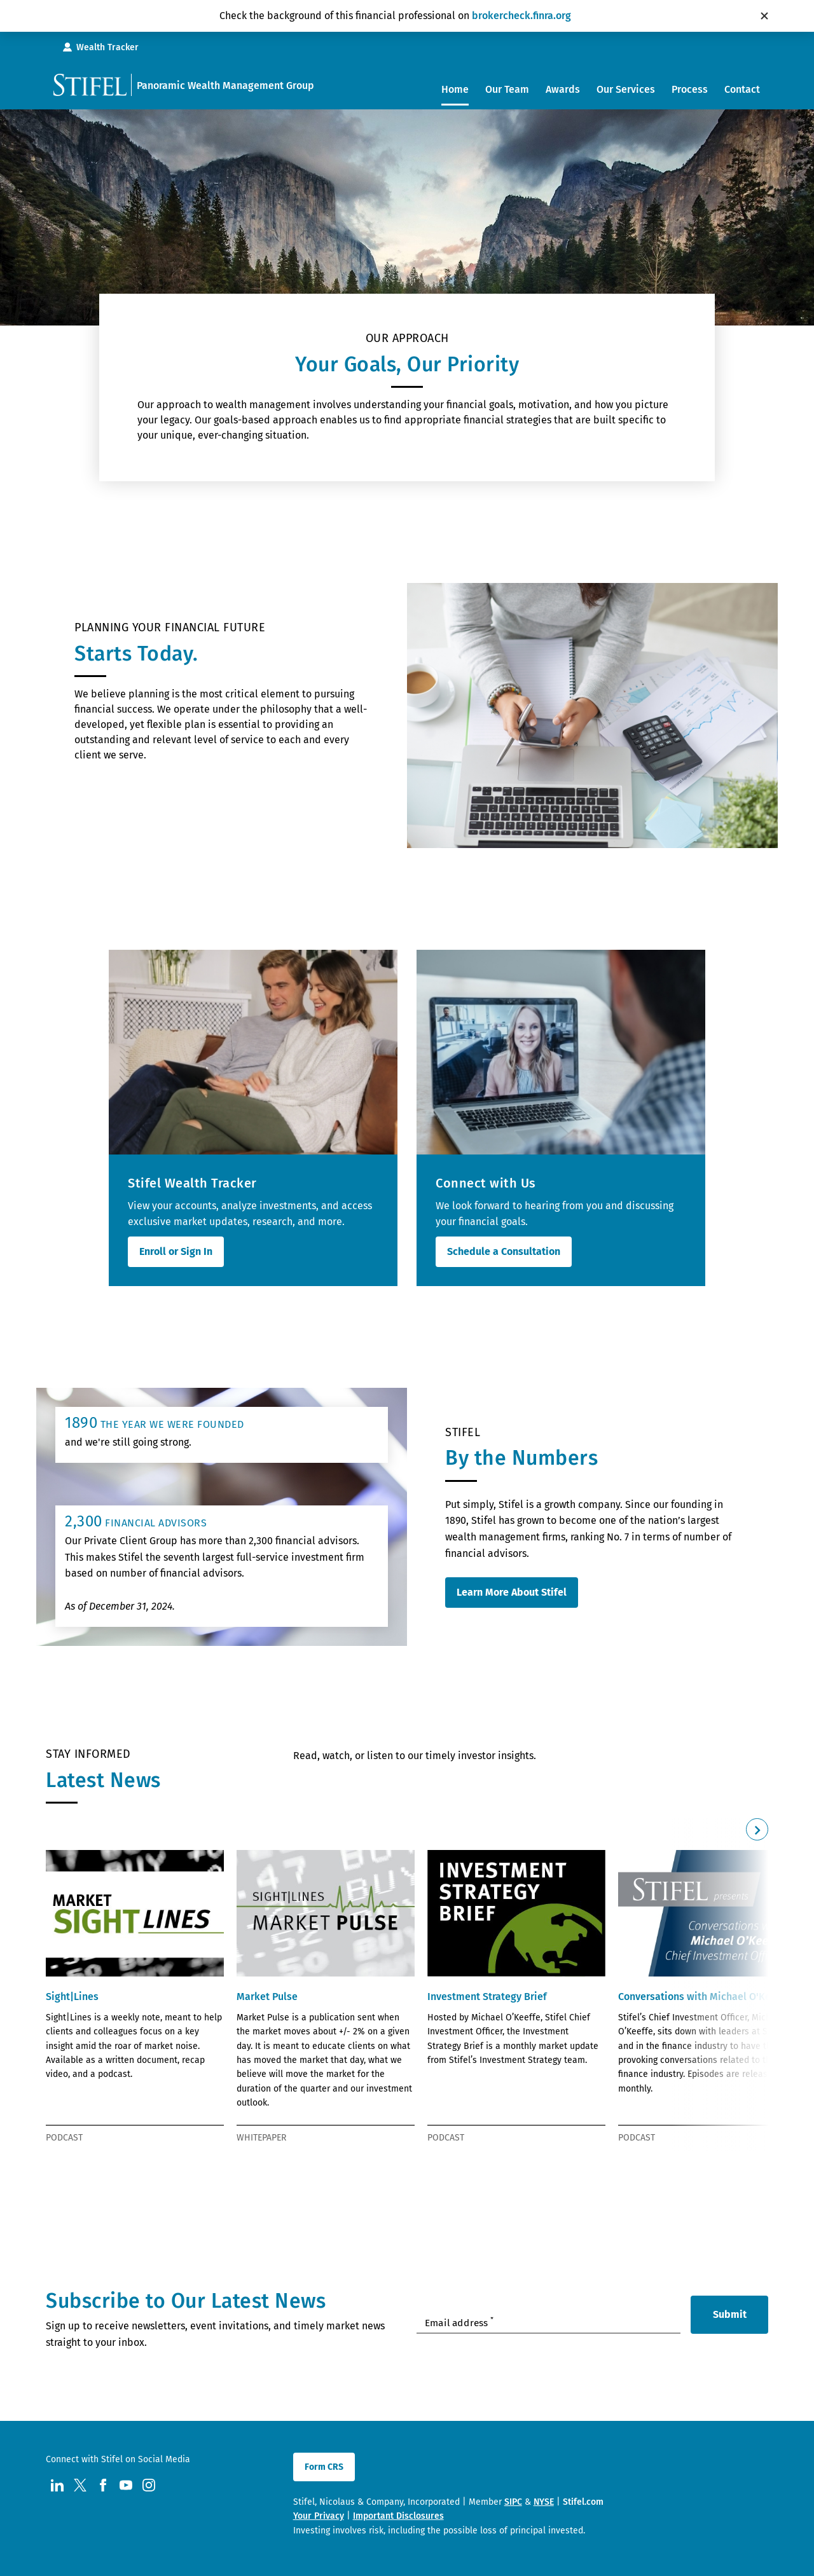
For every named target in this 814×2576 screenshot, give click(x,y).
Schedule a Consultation (503, 1251)
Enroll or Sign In (175, 1251)
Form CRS (324, 2467)
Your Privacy (318, 2516)
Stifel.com (583, 2502)
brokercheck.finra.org (521, 16)
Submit (730, 2314)
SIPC (513, 2502)
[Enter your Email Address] (548, 2322)
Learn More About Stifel (512, 1592)
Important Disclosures (398, 2516)
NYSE (544, 2502)
